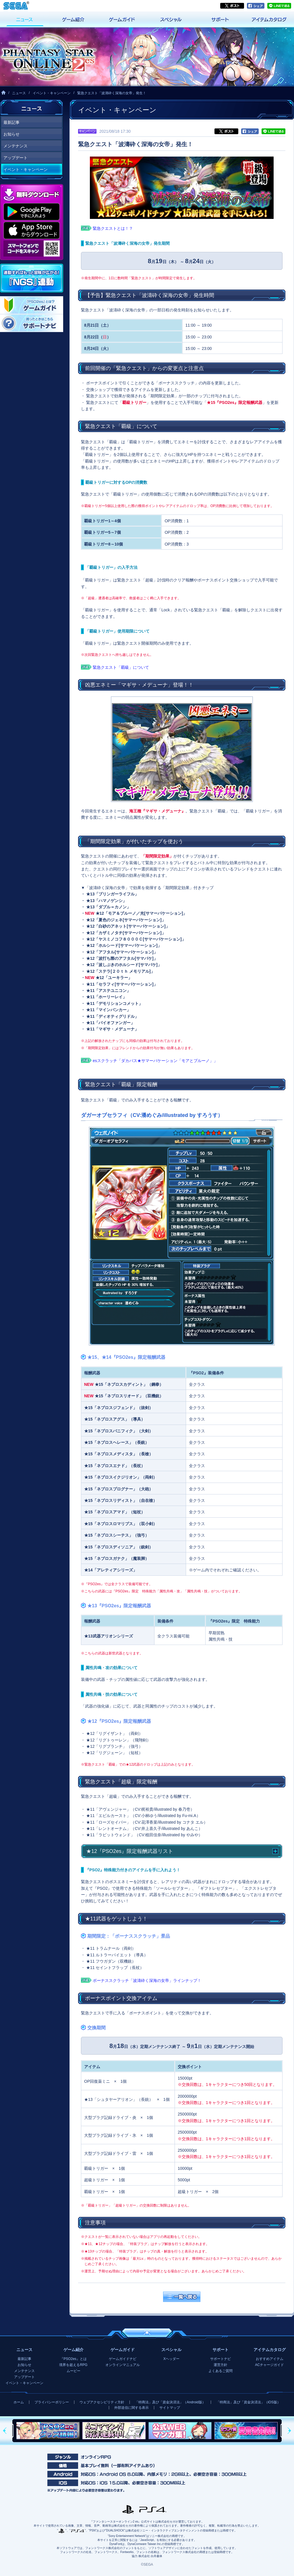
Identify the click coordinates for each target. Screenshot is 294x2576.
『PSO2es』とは (73, 2359)
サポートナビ (220, 2359)
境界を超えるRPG (73, 2365)
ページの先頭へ (147, 2332)
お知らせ (11, 134)
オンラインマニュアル (122, 2365)
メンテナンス (15, 146)
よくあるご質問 (220, 2371)
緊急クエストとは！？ (113, 228)
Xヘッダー (171, 2359)
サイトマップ (169, 2407)
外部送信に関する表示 (131, 2407)
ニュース (19, 93)
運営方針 (220, 2365)
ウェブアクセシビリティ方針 (102, 2402)
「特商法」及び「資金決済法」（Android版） (170, 2402)
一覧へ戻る (181, 2297)
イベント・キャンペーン (52, 93)
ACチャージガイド (269, 2365)
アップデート (15, 157)
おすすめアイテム (269, 2359)
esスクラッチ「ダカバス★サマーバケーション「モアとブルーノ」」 (155, 1060)
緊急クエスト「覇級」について (121, 667)
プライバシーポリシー (51, 2402)
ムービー (73, 2371)
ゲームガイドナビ (122, 2359)
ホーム (18, 2402)
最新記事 (11, 122)
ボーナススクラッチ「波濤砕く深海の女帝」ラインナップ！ (147, 1980)
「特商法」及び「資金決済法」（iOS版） (248, 2402)
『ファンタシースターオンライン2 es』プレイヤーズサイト (48, 56)
